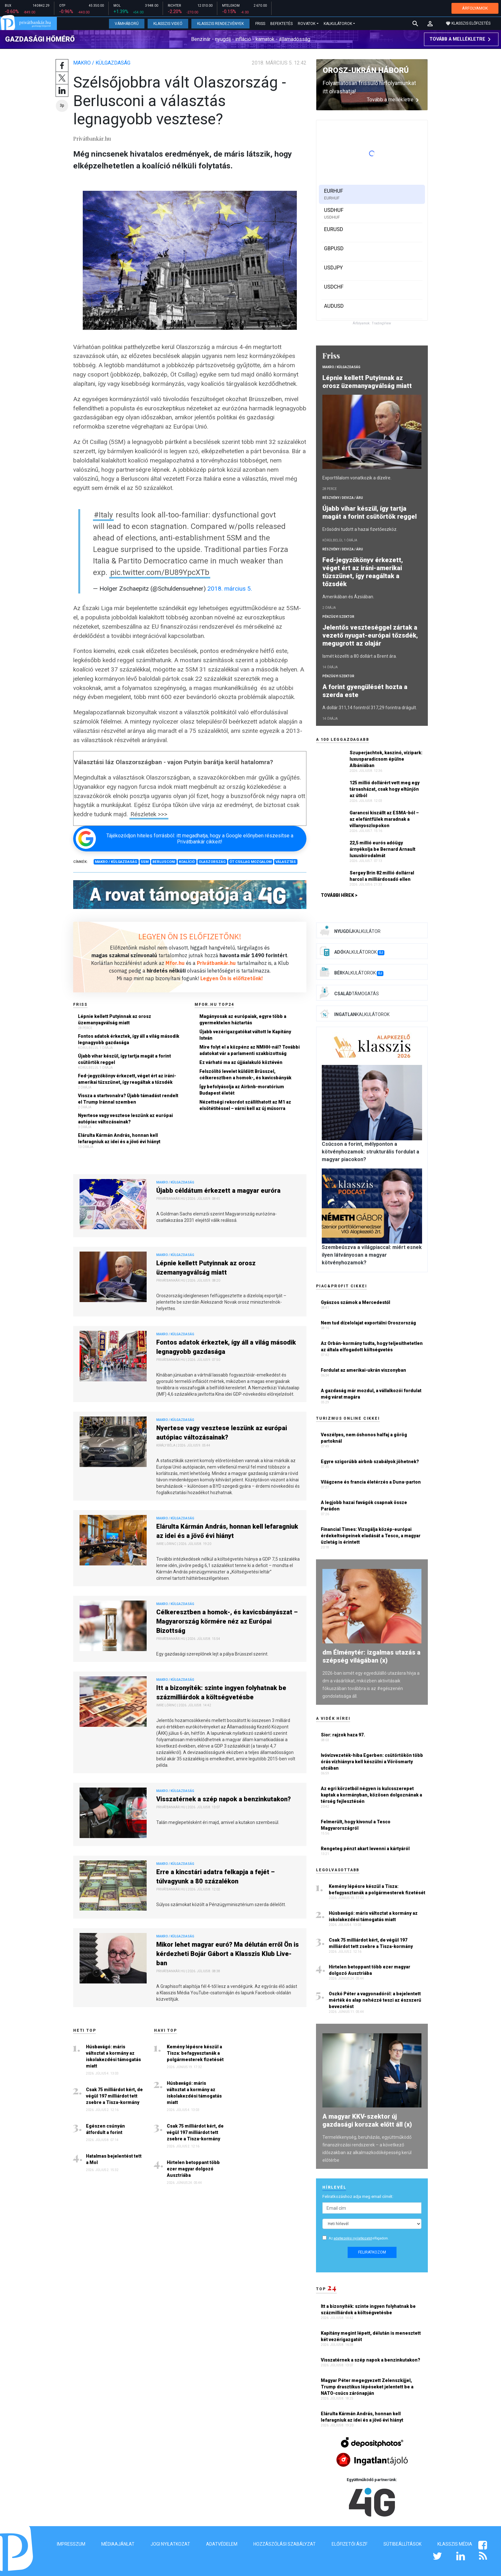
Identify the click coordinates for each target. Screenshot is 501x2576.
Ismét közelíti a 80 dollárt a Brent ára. (359, 656)
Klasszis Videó (167, 23)
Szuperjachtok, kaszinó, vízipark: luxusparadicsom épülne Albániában (386, 759)
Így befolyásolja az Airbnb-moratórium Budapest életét (241, 1090)
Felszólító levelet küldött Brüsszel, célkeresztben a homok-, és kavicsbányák (245, 1074)
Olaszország (212, 862)
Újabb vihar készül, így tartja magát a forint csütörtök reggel (124, 1059)
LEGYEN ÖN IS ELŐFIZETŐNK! (189, 936)
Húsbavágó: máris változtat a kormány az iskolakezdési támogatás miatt (113, 2056)
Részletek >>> (148, 814)
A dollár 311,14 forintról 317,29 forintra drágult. (369, 707)
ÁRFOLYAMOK (475, 8)
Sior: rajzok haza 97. (343, 1734)
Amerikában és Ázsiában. (348, 596)
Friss (260, 23)
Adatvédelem (221, 2544)
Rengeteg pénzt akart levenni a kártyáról (365, 1848)
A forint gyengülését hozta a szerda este (364, 691)
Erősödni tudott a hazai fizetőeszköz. (359, 529)
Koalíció (187, 862)
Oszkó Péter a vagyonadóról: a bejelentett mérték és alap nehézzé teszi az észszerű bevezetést (375, 2000)
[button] (430, 23)
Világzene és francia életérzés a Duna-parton (371, 1482)
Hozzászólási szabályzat (284, 2544)
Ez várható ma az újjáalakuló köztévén (240, 1062)
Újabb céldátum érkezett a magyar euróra (218, 1190)
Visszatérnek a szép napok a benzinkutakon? (223, 1799)
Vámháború (127, 23)
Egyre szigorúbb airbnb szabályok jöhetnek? (370, 1461)
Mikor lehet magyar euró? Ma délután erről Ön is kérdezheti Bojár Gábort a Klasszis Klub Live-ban (227, 1954)
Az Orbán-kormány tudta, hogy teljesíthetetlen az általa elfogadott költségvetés (372, 1346)
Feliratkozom (372, 2252)
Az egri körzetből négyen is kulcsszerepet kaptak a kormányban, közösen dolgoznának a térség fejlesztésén (371, 1795)
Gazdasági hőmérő (40, 39)
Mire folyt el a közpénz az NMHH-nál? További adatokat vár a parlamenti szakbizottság (249, 1050)
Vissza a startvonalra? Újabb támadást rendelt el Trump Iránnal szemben (128, 1099)
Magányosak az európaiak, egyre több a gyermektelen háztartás (242, 1019)
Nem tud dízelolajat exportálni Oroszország (368, 1322)
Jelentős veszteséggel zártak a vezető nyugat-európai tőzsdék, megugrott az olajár (370, 635)
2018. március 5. (229, 588)
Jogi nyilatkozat (170, 2544)
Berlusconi (163, 862)
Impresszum (71, 2544)
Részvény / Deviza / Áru (342, 498)
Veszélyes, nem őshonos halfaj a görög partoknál (364, 1438)
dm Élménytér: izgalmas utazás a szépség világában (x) (371, 1656)
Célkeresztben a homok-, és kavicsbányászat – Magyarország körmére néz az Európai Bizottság (227, 1621)
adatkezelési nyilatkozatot (353, 2238)
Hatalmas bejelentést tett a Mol (114, 2159)
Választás (285, 862)
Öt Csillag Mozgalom (250, 862)
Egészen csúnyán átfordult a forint (105, 2129)
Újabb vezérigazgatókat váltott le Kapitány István (245, 1035)
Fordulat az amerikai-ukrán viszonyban (363, 1370)
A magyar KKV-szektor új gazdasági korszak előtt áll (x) (367, 2120)
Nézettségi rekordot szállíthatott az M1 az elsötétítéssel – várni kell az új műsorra (245, 1105)
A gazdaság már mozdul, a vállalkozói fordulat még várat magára (371, 1394)
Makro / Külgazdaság (101, 63)
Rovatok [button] (306, 23)
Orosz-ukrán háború (366, 70)
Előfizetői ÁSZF (349, 2544)
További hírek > (339, 895)
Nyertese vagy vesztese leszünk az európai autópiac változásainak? (125, 1118)
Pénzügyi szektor (338, 616)
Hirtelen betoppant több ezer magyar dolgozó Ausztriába (193, 2169)
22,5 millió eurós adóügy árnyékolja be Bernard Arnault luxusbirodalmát (382, 849)
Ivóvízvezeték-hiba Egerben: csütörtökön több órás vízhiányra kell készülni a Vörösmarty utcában (372, 1762)
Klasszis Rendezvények (220, 23)
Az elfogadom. (359, 2238)
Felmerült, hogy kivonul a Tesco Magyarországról (355, 1825)
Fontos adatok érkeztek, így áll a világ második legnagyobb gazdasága (128, 1039)
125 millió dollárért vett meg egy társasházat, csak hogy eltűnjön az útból (385, 789)
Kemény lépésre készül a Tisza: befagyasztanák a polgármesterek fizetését (195, 2053)
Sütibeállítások (402, 2544)
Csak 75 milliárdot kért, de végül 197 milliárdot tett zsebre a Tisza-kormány (114, 2096)
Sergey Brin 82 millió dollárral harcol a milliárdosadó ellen (382, 876)
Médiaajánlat (118, 2544)
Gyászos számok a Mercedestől (355, 1302)
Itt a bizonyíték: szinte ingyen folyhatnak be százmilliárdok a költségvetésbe (221, 1692)
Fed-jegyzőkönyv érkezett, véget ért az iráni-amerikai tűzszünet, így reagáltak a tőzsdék (127, 1079)
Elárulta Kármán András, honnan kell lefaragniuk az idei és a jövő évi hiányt (119, 1138)
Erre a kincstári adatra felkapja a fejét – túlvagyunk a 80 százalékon (215, 1876)
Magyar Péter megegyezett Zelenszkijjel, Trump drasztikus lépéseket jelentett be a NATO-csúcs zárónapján (367, 2387)
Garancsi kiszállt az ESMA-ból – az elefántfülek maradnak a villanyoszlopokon (384, 819)
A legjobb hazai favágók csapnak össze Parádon (364, 1505)
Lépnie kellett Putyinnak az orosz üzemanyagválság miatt (114, 1019)
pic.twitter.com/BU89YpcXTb (159, 572)
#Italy (103, 514)
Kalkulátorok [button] (338, 23)
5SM (145, 862)
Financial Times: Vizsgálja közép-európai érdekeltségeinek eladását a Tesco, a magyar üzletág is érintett (370, 1536)
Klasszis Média (454, 2544)
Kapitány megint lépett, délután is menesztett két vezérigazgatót (371, 2336)
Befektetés (281, 23)
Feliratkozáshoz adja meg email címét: (357, 2196)
